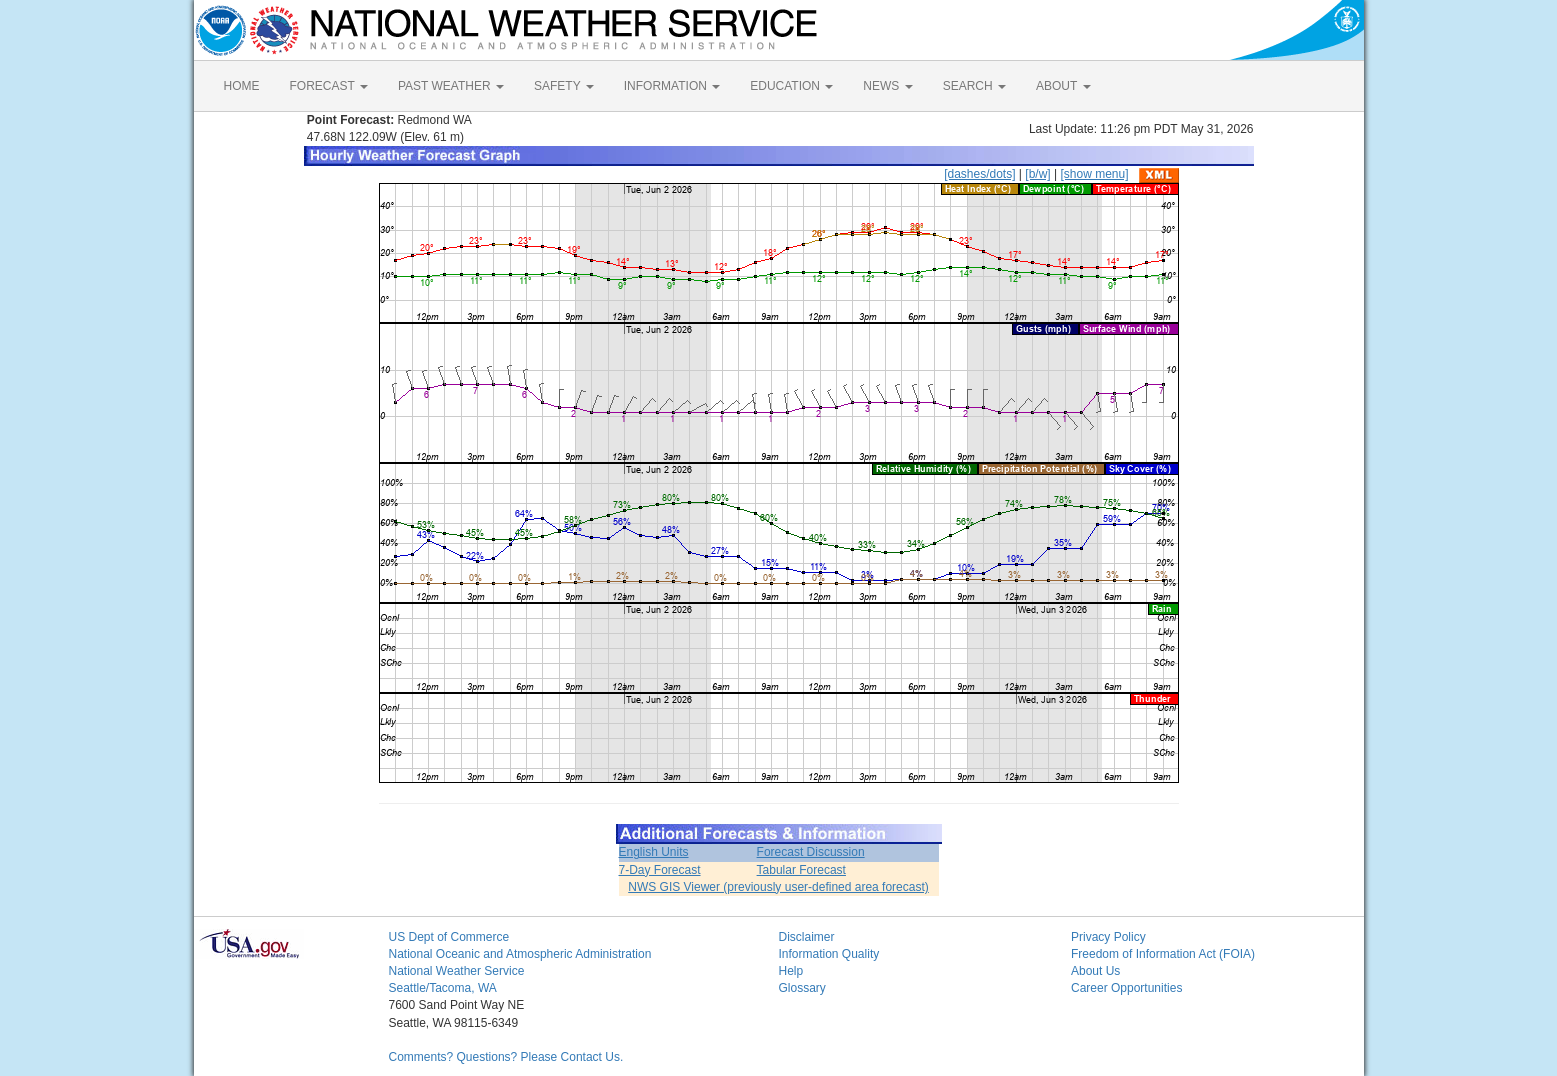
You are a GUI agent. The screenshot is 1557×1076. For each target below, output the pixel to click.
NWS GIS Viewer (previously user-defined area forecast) (778, 887)
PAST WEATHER (451, 86)
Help (791, 971)
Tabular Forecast (801, 870)
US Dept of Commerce (449, 937)
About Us (1095, 971)
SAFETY (564, 86)
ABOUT (1063, 86)
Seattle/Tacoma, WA (443, 988)
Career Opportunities (1126, 988)
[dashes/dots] (979, 174)
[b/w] (1037, 174)
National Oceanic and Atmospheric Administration (520, 954)
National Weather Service (457, 971)
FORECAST (329, 86)
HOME (242, 86)
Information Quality (829, 954)
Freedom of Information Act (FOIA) (1163, 954)
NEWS (887, 86)
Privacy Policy (1108, 937)
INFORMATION (672, 86)
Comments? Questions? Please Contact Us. (506, 1057)
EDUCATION (791, 86)
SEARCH (974, 86)
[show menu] (1094, 174)
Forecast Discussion (811, 852)
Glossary (802, 988)
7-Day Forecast (660, 870)
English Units (654, 852)
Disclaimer (807, 937)
